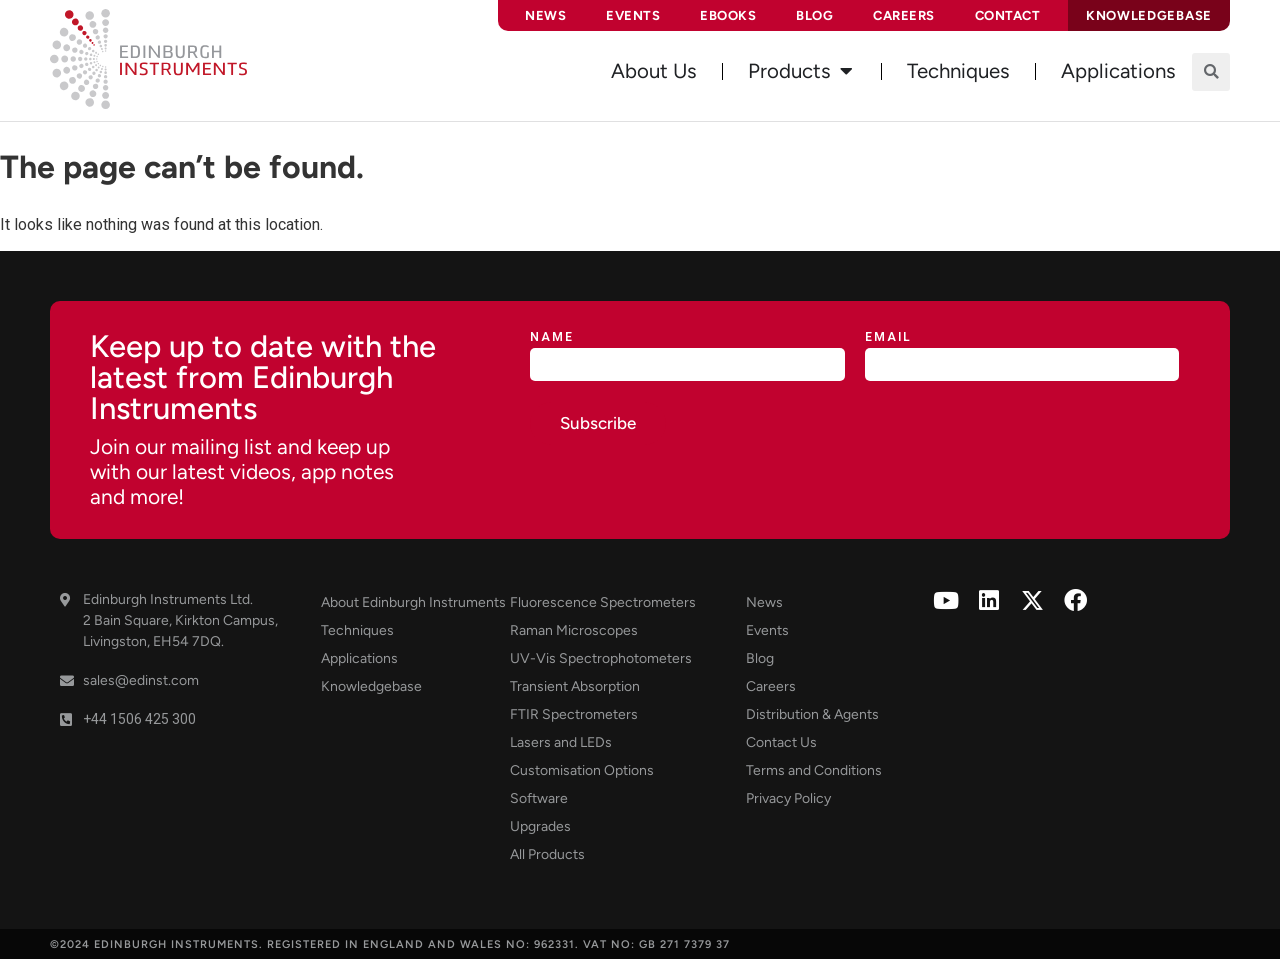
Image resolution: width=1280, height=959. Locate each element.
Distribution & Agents (812, 714)
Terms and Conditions (814, 770)
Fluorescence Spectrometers (603, 602)
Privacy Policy (788, 798)
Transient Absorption (575, 686)
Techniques (357, 630)
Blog (814, 15)
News (545, 15)
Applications (359, 658)
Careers (904, 15)
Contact (1008, 15)
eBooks (728, 15)
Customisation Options (582, 770)
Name (552, 337)
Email (888, 337)
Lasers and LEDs (561, 742)
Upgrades (540, 826)
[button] (1211, 72)
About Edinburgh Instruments (413, 602)
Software (539, 798)
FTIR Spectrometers (574, 714)
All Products (547, 854)
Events (633, 15)
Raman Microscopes (574, 630)
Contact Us (781, 742)
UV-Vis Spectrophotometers (601, 658)
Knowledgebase (371, 686)
